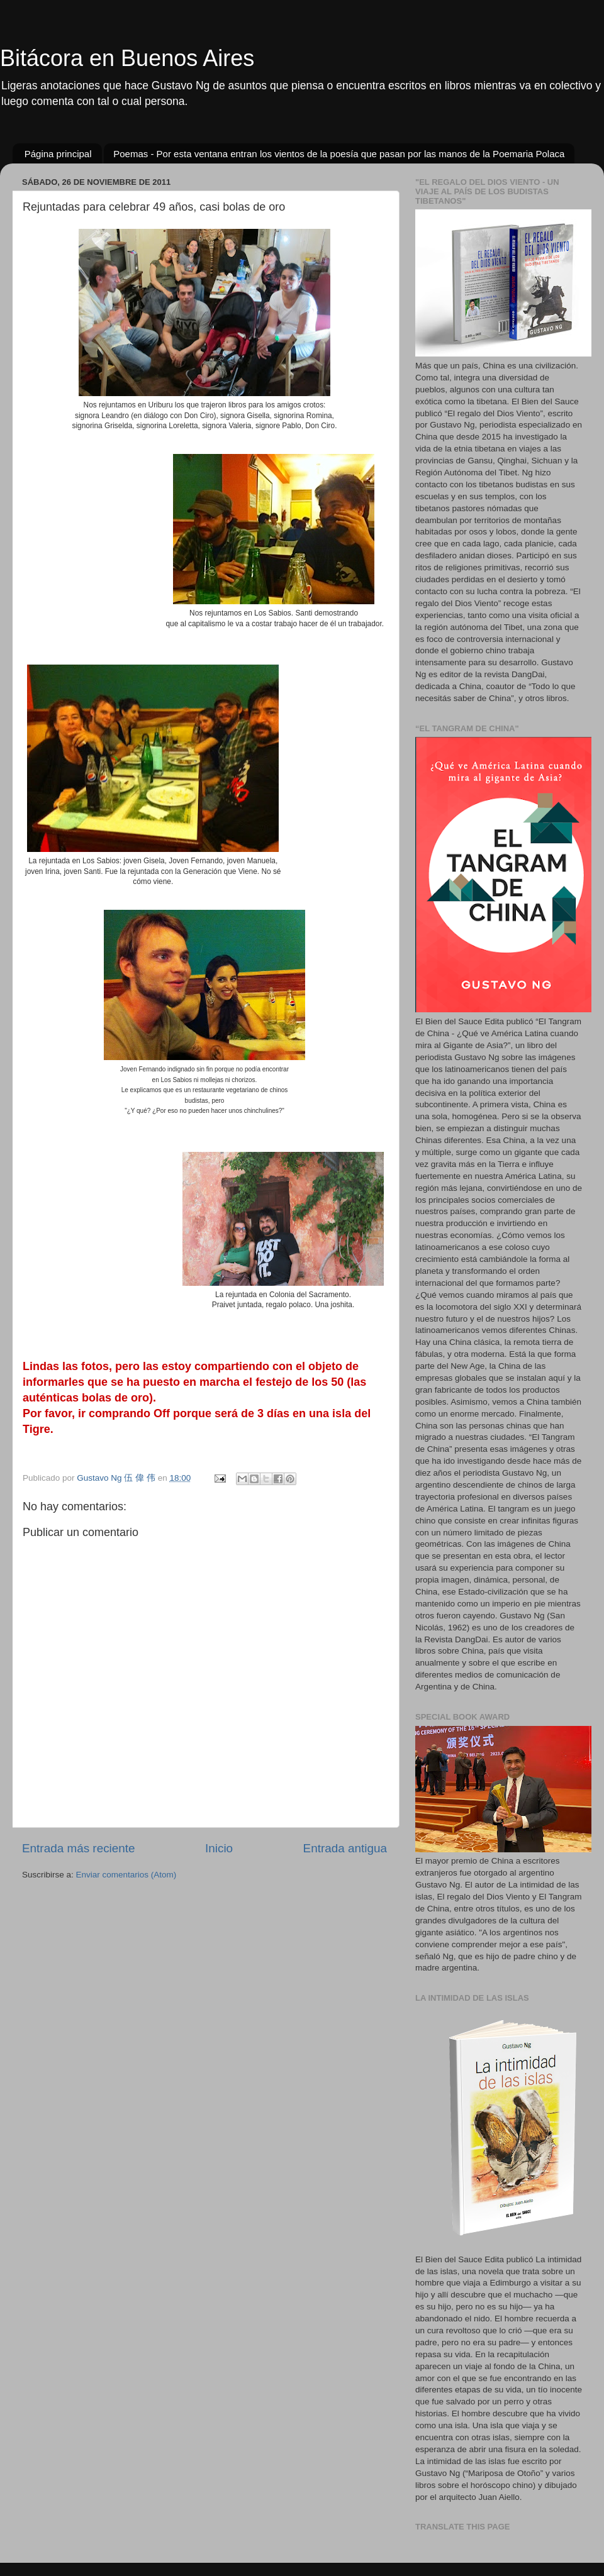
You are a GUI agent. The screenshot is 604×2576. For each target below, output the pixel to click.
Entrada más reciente (78, 1848)
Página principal (58, 153)
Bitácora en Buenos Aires (127, 58)
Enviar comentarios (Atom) (126, 1874)
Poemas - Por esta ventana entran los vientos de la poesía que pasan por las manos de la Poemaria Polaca (338, 153)
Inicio (219, 1848)
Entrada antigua (345, 1848)
